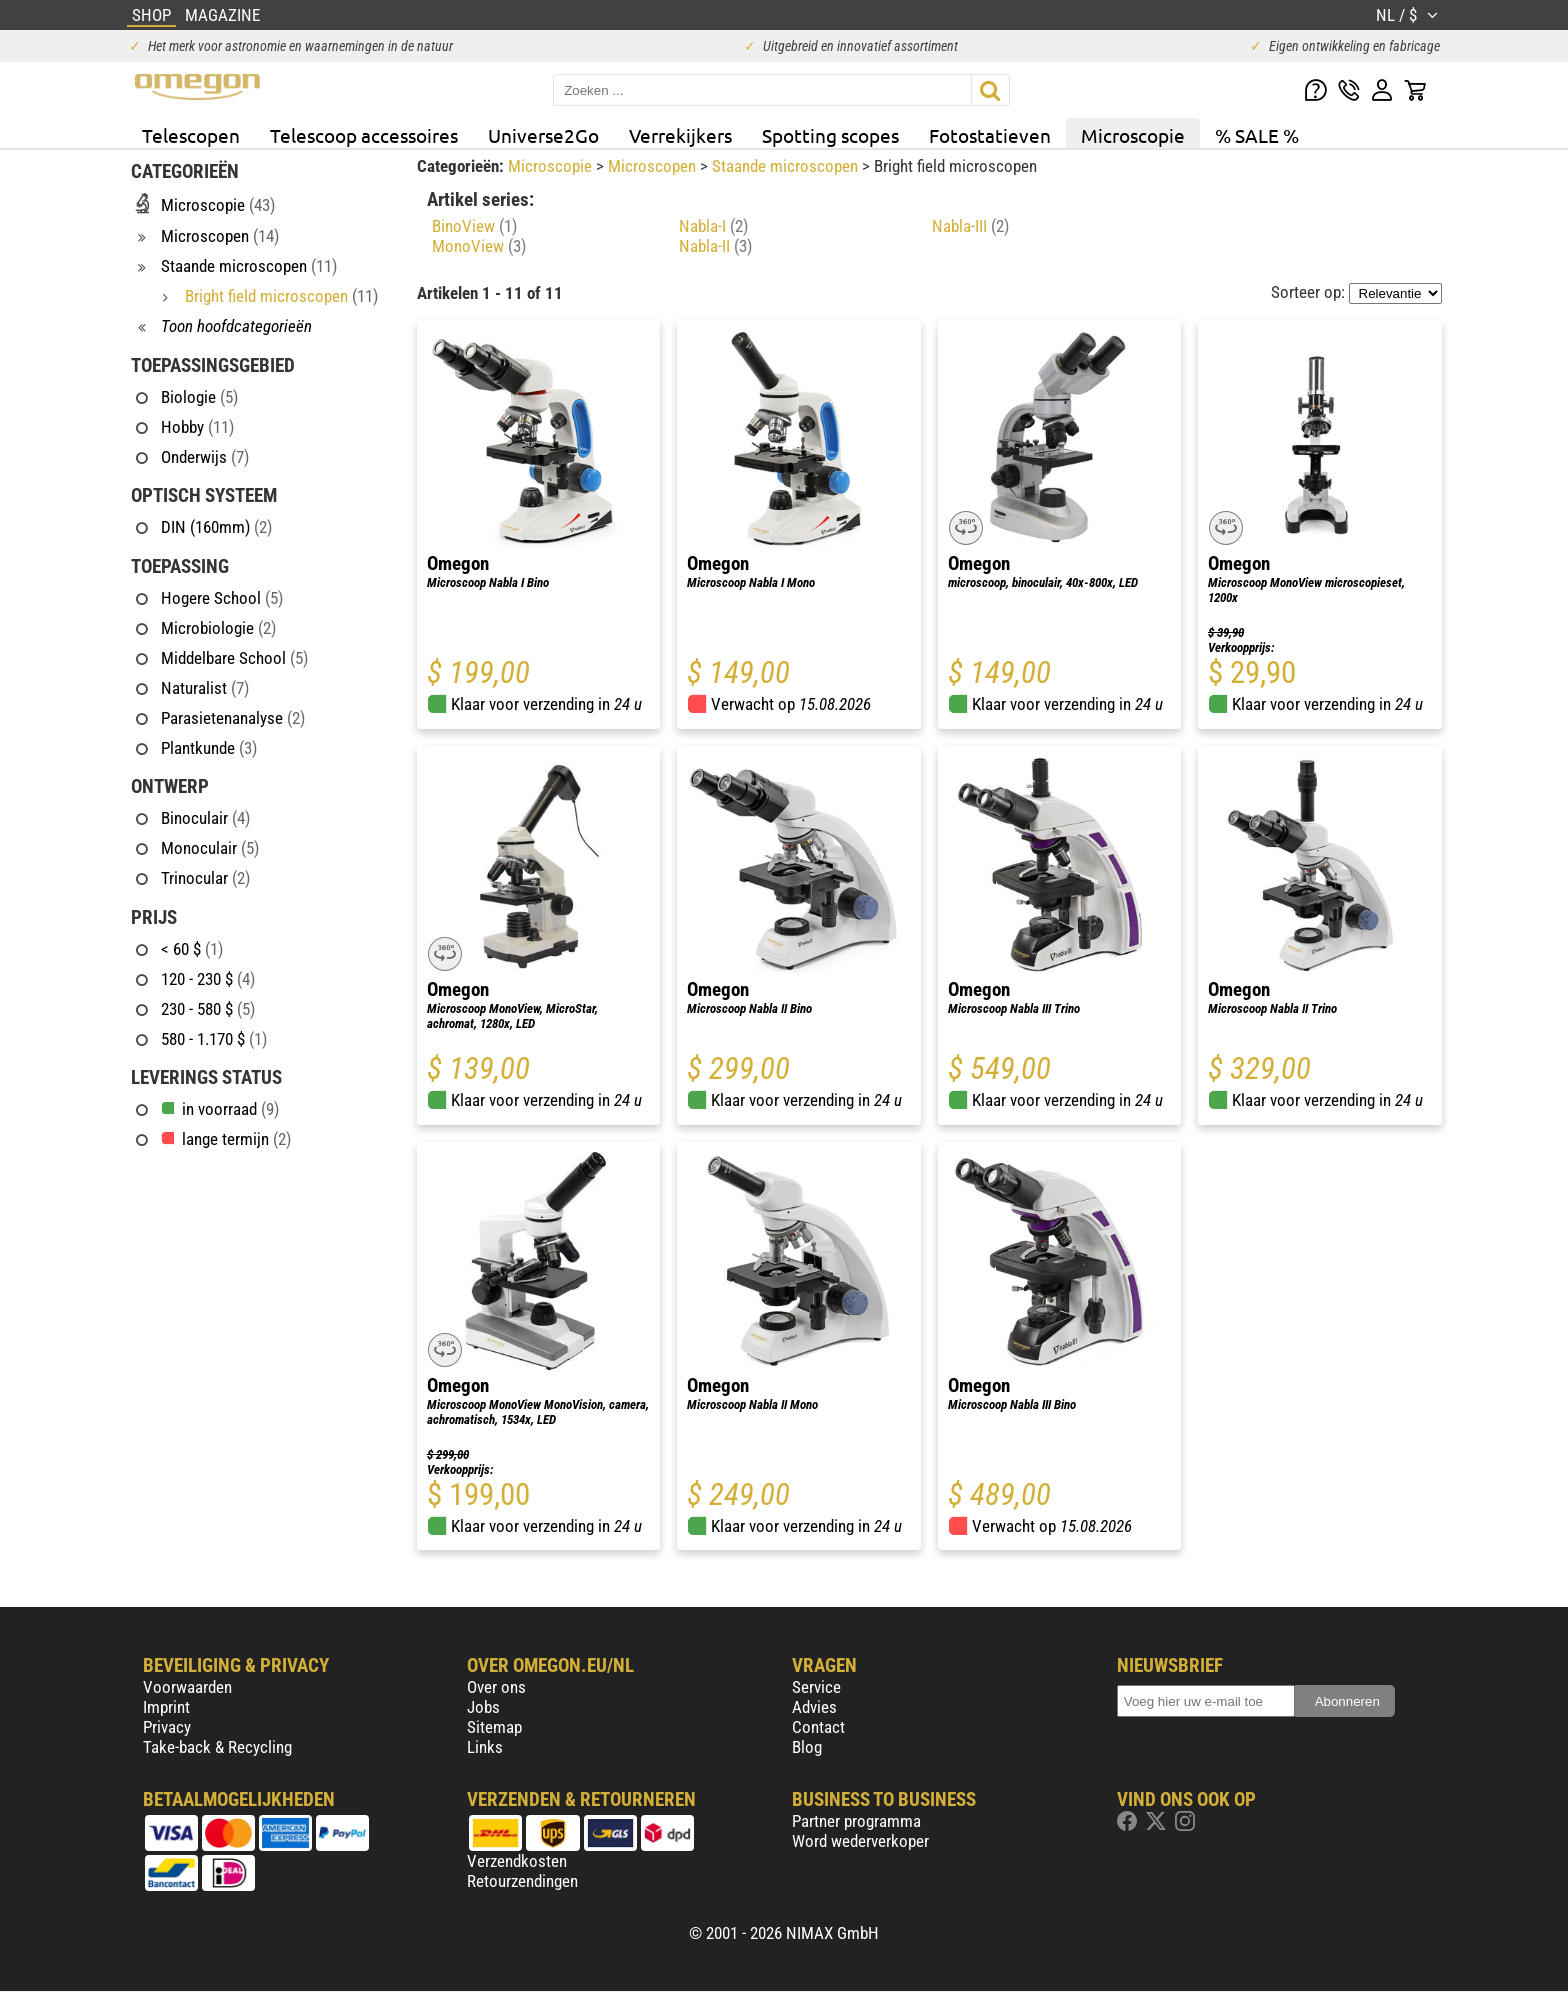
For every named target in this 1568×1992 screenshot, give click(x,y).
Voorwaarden (187, 1687)
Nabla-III (970, 226)
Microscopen (654, 166)
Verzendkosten (517, 1861)
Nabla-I (713, 226)
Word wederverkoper (860, 1841)
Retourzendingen (522, 1881)
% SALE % (1257, 135)
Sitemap (494, 1727)
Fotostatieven (990, 135)
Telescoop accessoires (364, 135)
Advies (814, 1707)
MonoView (479, 246)
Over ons (496, 1687)
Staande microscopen (787, 166)
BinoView (474, 226)
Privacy (167, 1727)
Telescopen (191, 135)
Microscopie (1133, 135)
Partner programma (856, 1821)
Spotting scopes (830, 135)
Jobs (483, 1707)
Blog (807, 1747)
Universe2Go (543, 135)
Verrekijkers (680, 135)
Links (485, 1747)
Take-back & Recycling (217, 1747)
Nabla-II (715, 246)
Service (816, 1687)
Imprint (166, 1707)
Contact (818, 1727)
